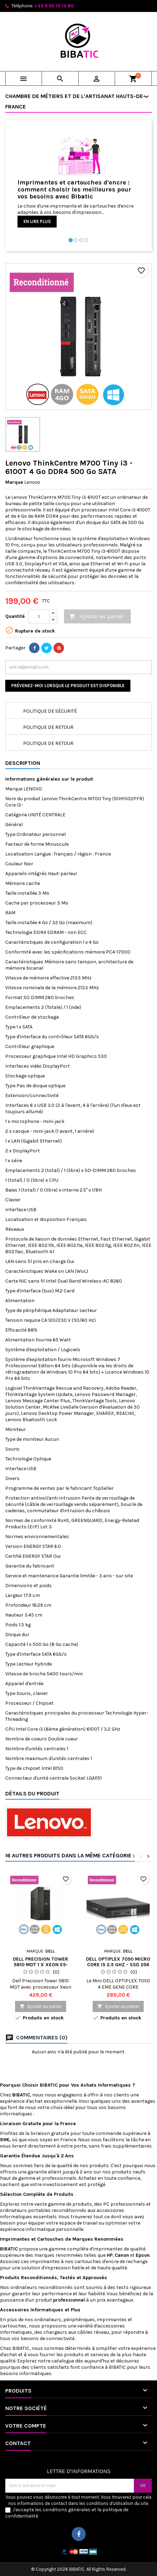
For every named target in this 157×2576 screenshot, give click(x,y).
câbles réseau (93, 2332)
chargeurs (55, 2332)
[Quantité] (38, 616)
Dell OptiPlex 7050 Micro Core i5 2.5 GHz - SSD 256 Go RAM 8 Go (118, 1964)
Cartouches (50, 2239)
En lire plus (37, 221)
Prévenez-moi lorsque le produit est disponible (67, 685)
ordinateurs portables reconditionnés (43, 2210)
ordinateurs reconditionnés (42, 2287)
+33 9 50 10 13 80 (54, 5)
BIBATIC (20, 2348)
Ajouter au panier (96, 616)
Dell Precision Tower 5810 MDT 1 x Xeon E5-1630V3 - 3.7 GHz (40, 1964)
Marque (14, 482)
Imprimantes (15, 2239)
